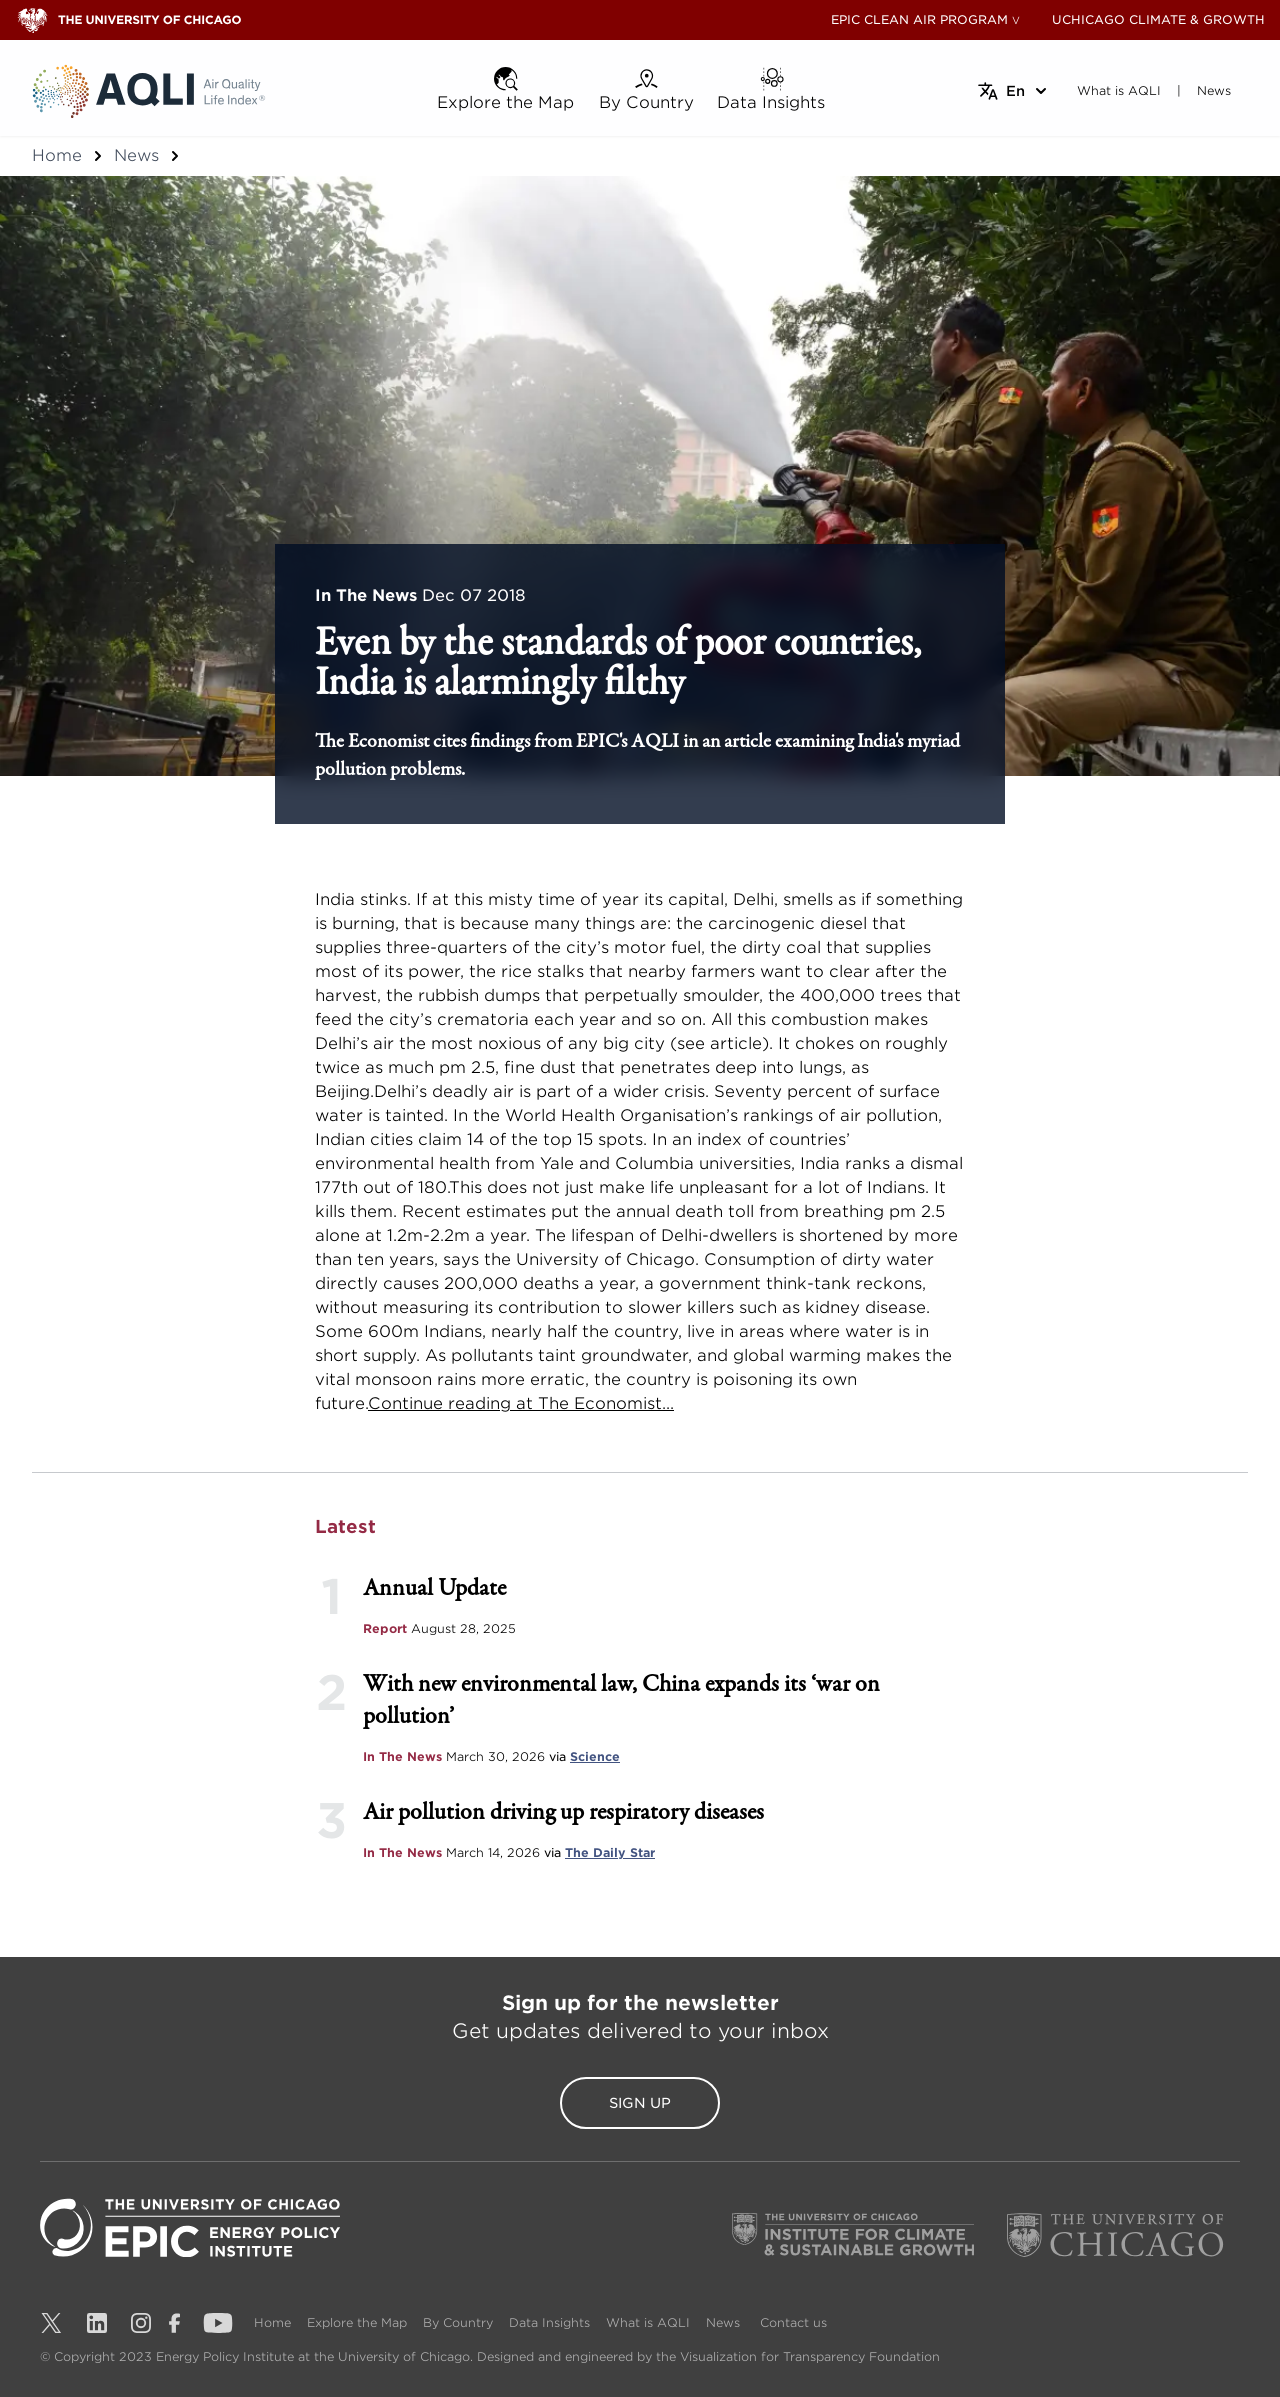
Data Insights (549, 2322)
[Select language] (1013, 91)
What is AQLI (648, 2322)
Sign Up (640, 2103)
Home (57, 155)
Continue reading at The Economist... (521, 1403)
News (136, 155)
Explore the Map (357, 2322)
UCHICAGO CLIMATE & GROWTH (1158, 19)
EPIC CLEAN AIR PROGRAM (919, 19)
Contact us (793, 2322)
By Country (458, 2322)
